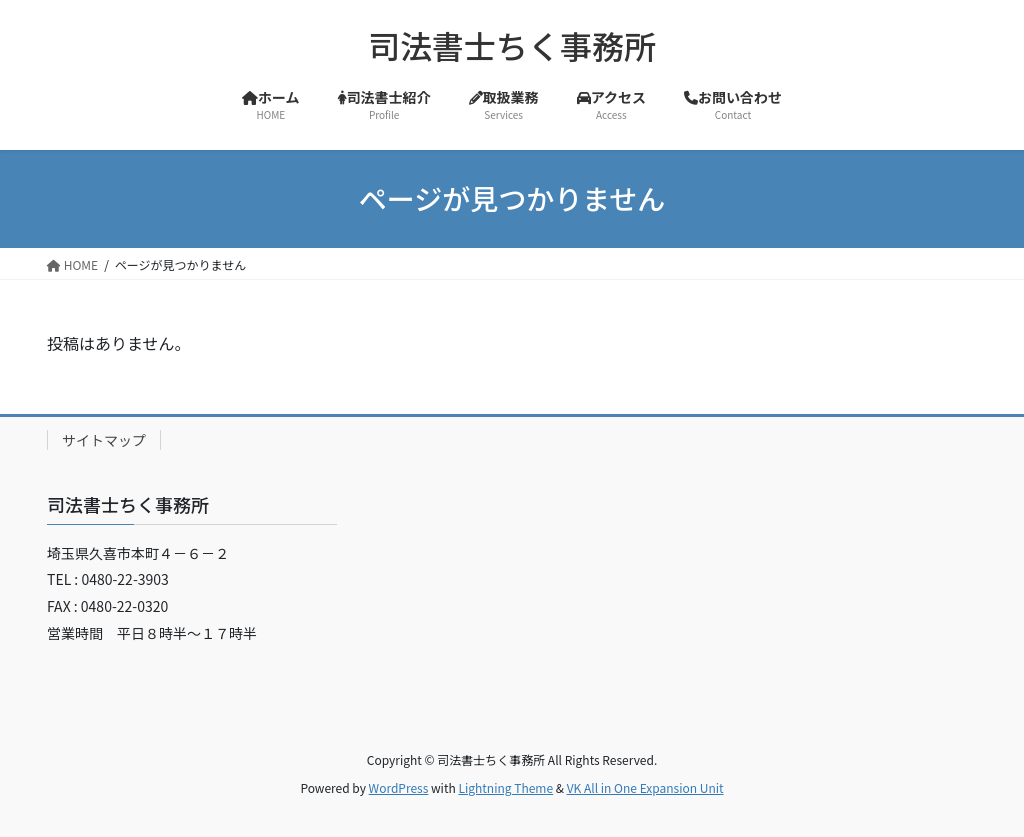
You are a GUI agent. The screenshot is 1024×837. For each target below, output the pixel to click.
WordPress (399, 787)
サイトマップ (104, 440)
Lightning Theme (505, 787)
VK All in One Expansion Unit (645, 787)
